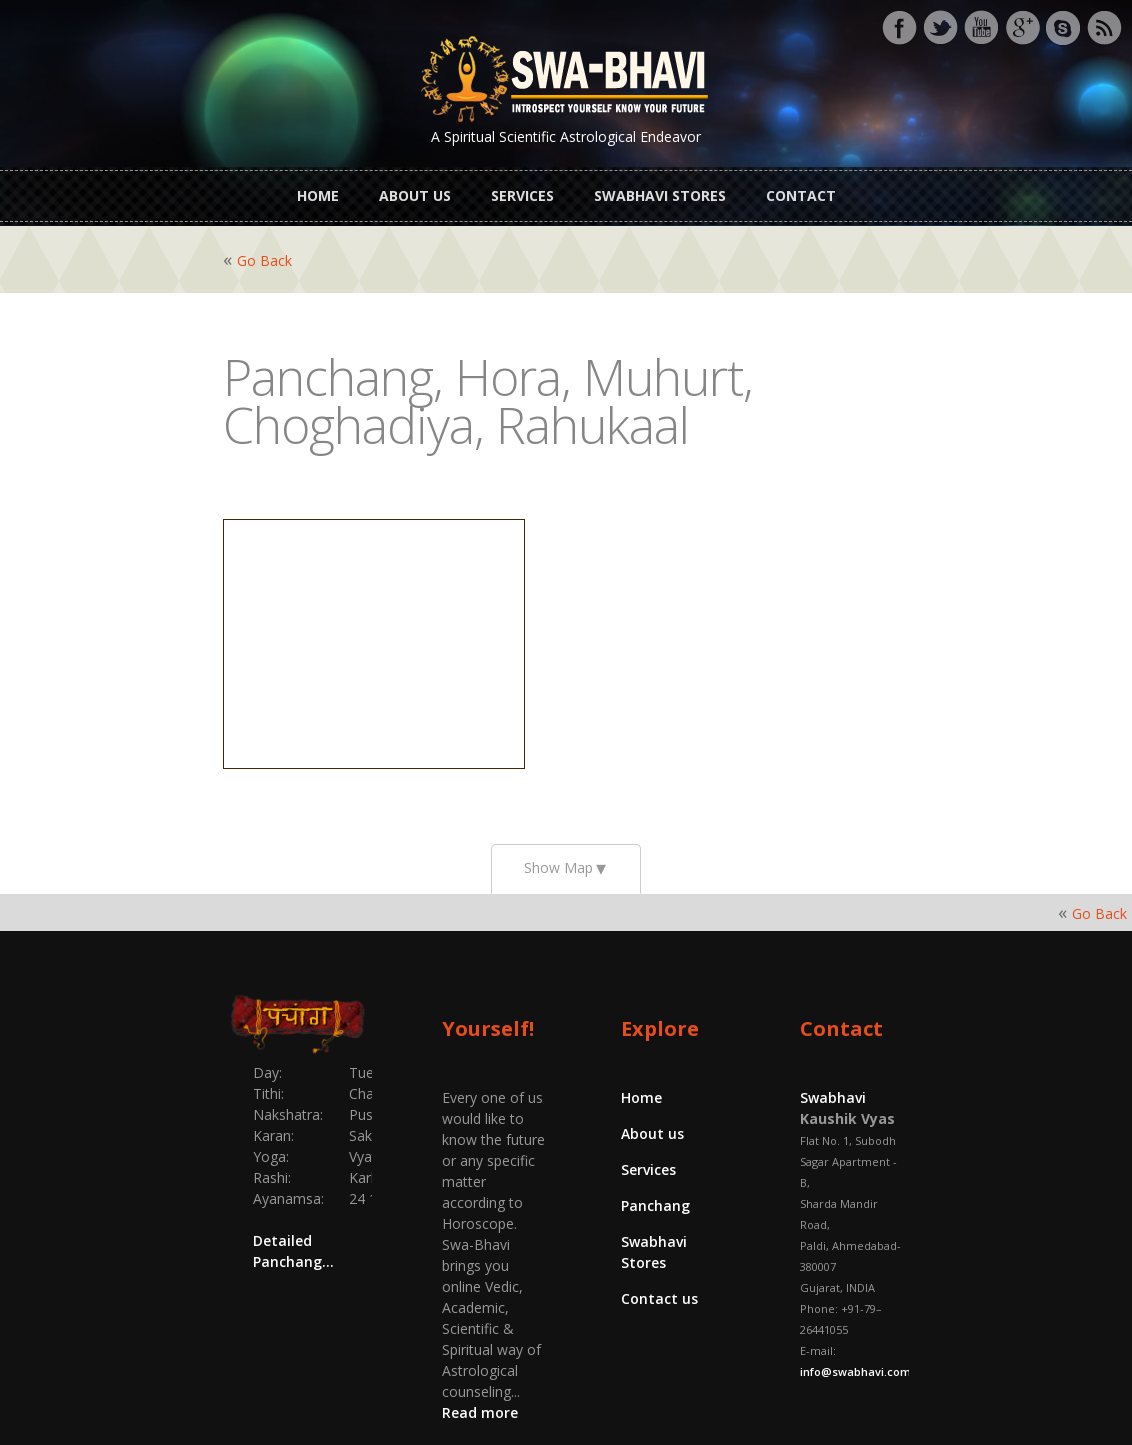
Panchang (655, 1191)
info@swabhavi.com (950, 1252)
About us (415, 188)
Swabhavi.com (643, 1397)
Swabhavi (889, 1083)
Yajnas (537, 1397)
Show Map (558, 853)
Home (318, 188)
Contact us (659, 1263)
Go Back (152, 246)
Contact (801, 188)
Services (522, 188)
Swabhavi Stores (660, 188)
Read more (506, 1251)
